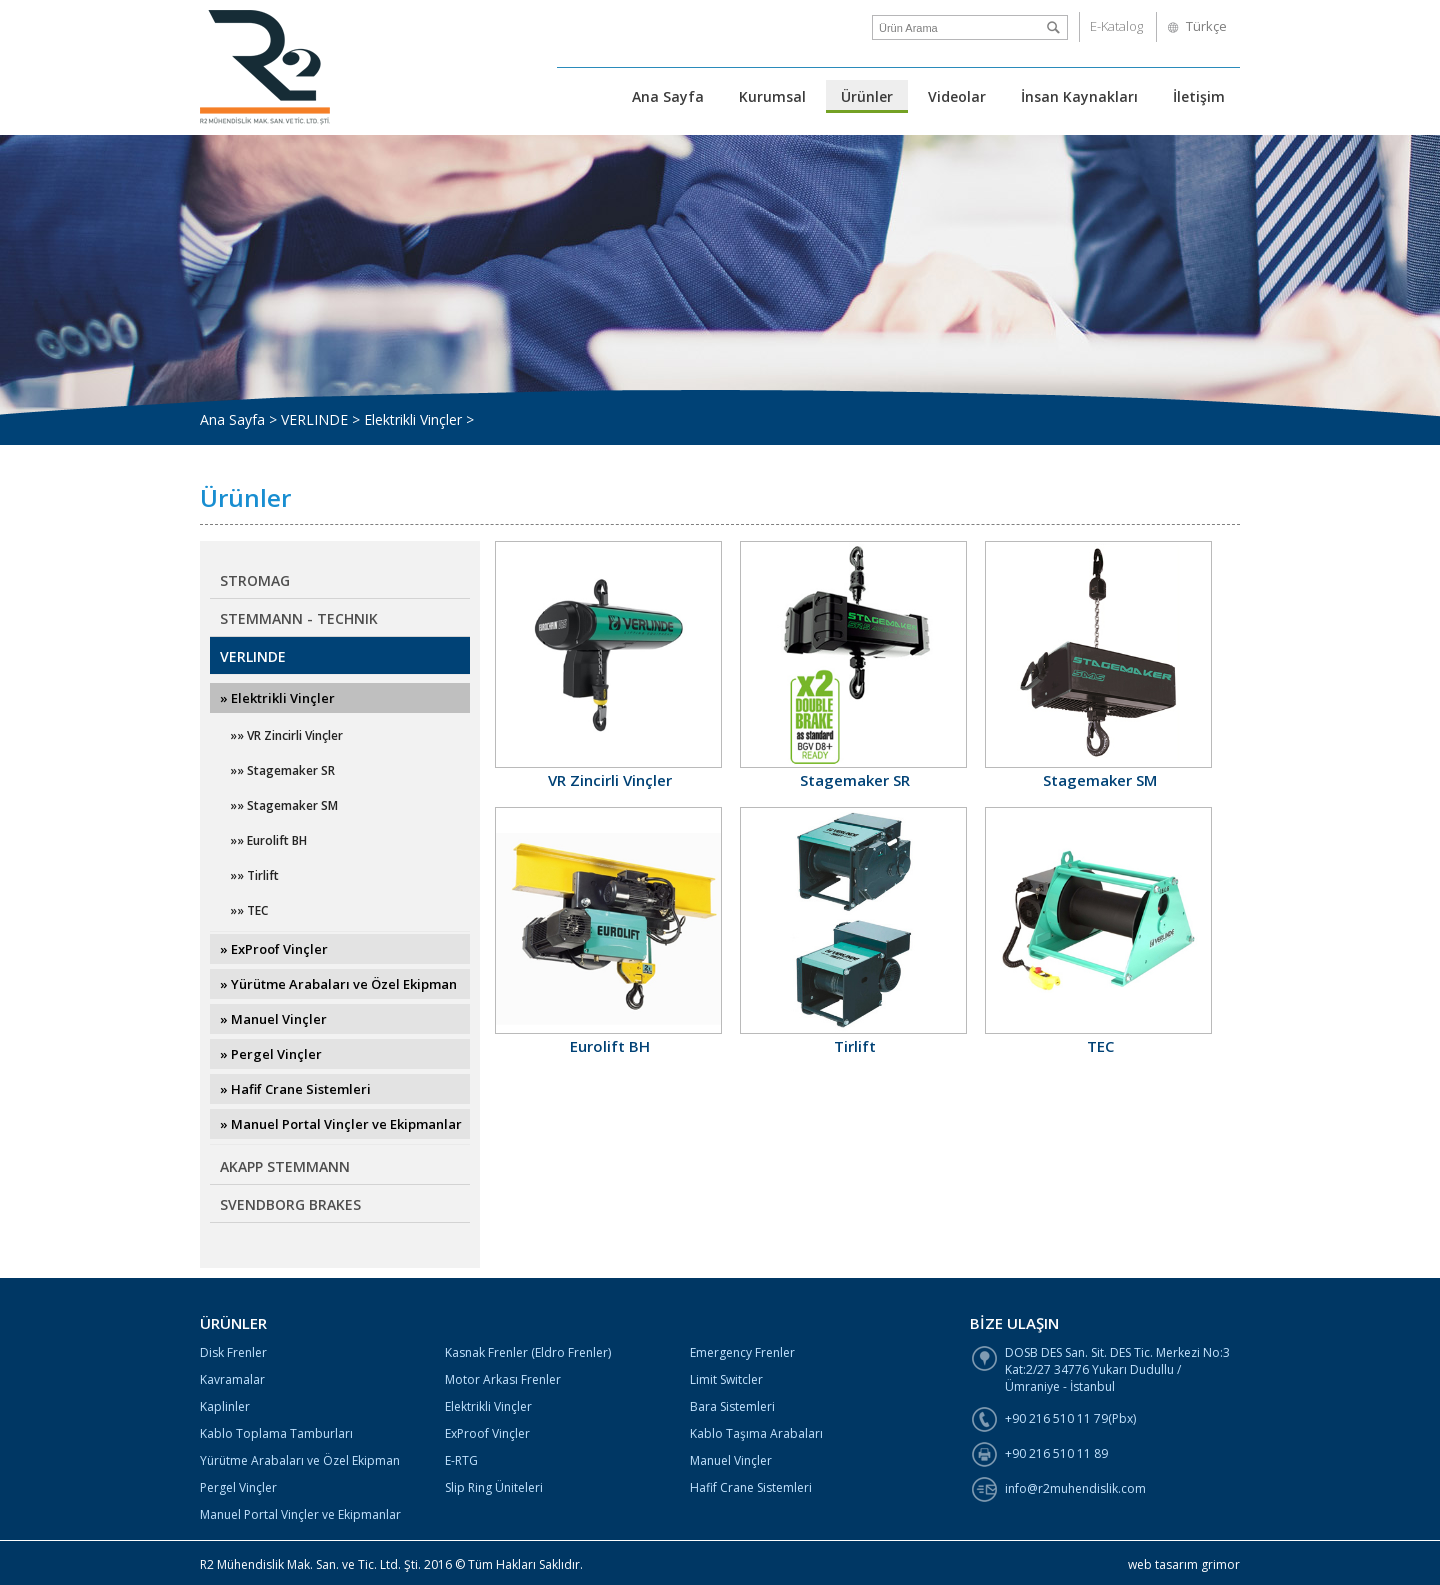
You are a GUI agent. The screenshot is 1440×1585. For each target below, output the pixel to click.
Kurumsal (772, 96)
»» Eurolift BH (268, 840)
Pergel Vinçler (238, 1487)
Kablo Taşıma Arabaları (756, 1433)
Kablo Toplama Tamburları (276, 1433)
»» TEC (249, 910)
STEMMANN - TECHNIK (299, 618)
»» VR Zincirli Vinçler (286, 735)
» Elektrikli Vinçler (277, 698)
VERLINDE (253, 656)
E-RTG (461, 1460)
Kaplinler (225, 1406)
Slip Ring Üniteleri (494, 1487)
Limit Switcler (726, 1379)
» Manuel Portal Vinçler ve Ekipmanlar (341, 1124)
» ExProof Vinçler (274, 949)
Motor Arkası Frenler (503, 1379)
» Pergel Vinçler (271, 1054)
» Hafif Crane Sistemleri (295, 1089)
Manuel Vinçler (731, 1460)
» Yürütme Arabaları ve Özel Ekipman (338, 984)
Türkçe (1206, 26)
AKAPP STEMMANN (285, 1166)
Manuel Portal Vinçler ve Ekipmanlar (300, 1514)
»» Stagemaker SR (282, 770)
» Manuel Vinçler (273, 1019)
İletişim (1199, 96)
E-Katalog (1116, 26)
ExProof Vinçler (487, 1433)
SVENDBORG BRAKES (290, 1204)
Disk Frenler (233, 1352)
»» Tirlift (254, 875)
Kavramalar (232, 1379)
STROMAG (255, 580)
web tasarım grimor (1184, 1564)
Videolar (957, 96)
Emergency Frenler (742, 1352)
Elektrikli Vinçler (488, 1406)
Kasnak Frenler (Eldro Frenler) (528, 1352)
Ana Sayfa (668, 96)
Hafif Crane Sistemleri (751, 1487)
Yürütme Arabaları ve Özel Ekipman (300, 1460)
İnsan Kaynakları (1079, 96)
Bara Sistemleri (732, 1406)
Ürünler (867, 96)
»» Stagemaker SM (284, 805)
